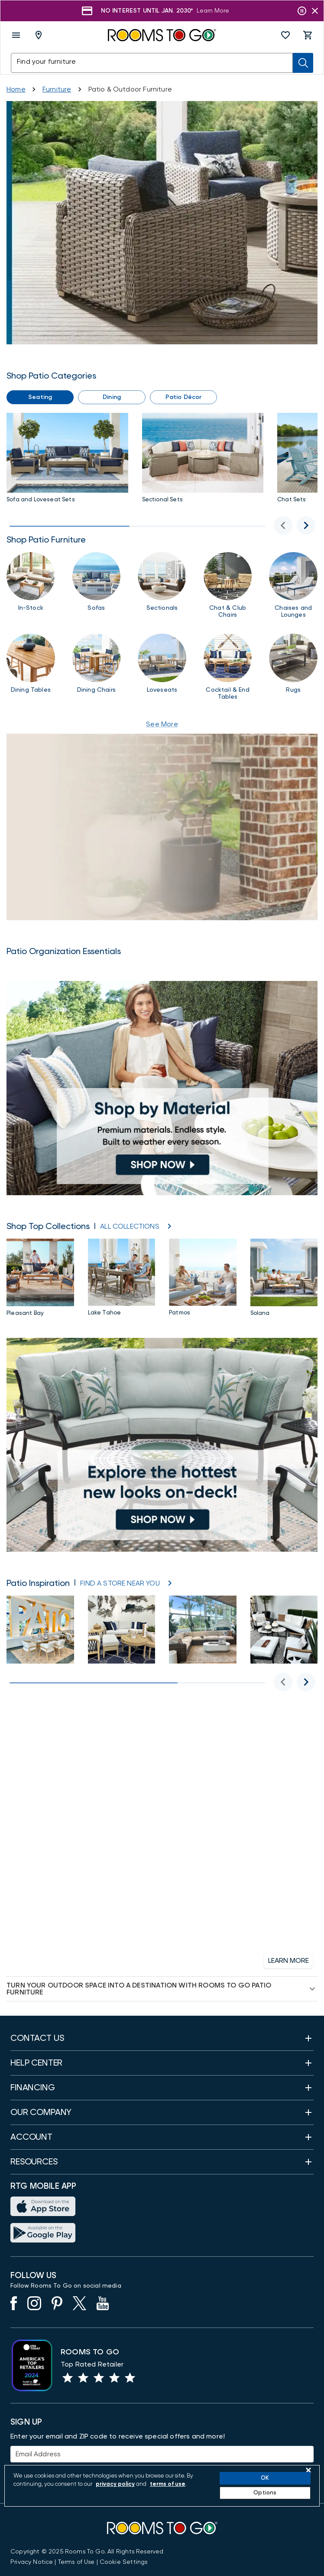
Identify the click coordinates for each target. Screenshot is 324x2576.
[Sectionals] (162, 585)
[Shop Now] (204, 11)
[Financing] (162, 1841)
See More (162, 724)
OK (265, 2478)
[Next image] (306, 525)
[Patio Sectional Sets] (203, 460)
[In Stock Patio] (30, 585)
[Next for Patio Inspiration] (306, 1682)
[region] (162, 2486)
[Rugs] (293, 667)
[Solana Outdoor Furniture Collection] (284, 1279)
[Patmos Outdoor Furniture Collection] (203, 1279)
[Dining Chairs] (96, 667)
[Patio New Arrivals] (162, 1445)
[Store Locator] (120, 1583)
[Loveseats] (162, 667)
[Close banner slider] (315, 11)
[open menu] (16, 35)
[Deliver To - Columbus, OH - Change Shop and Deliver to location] (40, 35)
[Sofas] (96, 585)
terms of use (167, 2484)
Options (264, 2493)
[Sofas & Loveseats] (67, 460)
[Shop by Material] (162, 1088)
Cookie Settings (124, 2562)
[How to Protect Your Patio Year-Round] (162, 826)
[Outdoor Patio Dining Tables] (30, 667)
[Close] (308, 2470)
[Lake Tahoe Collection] (122, 1279)
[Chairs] (228, 585)
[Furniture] (56, 89)
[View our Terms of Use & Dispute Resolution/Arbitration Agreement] (76, 2562)
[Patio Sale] (162, 222)
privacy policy (115, 2484)
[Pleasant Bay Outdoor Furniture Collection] (40, 1279)
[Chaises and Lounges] (293, 585)
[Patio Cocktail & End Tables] (228, 667)
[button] (285, 35)
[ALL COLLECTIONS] (129, 1226)
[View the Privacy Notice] (31, 2562)
